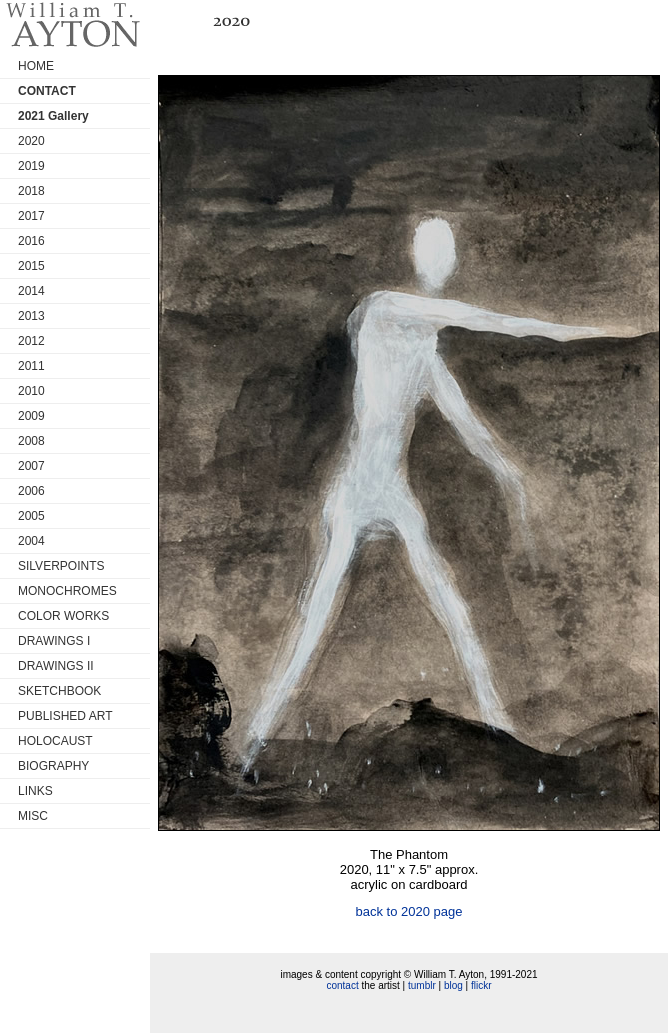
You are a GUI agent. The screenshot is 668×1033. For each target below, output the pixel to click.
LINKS (35, 791)
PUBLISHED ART (65, 716)
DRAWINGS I (54, 641)
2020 (31, 141)
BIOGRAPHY (53, 766)
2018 (31, 191)
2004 (31, 541)
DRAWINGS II (56, 666)
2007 (31, 466)
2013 (31, 316)
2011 (31, 366)
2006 (31, 491)
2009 (31, 416)
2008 (31, 441)
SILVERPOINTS (61, 566)
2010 (31, 391)
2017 (31, 216)
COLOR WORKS (63, 616)
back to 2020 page (409, 911)
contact (342, 985)
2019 (31, 166)
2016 (31, 241)
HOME (36, 66)
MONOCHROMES (67, 591)
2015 (31, 266)
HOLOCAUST (55, 741)
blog (453, 985)
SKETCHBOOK (59, 691)
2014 (31, 291)
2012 (31, 341)
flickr (481, 985)
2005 (31, 516)
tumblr (422, 985)
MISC (33, 816)
